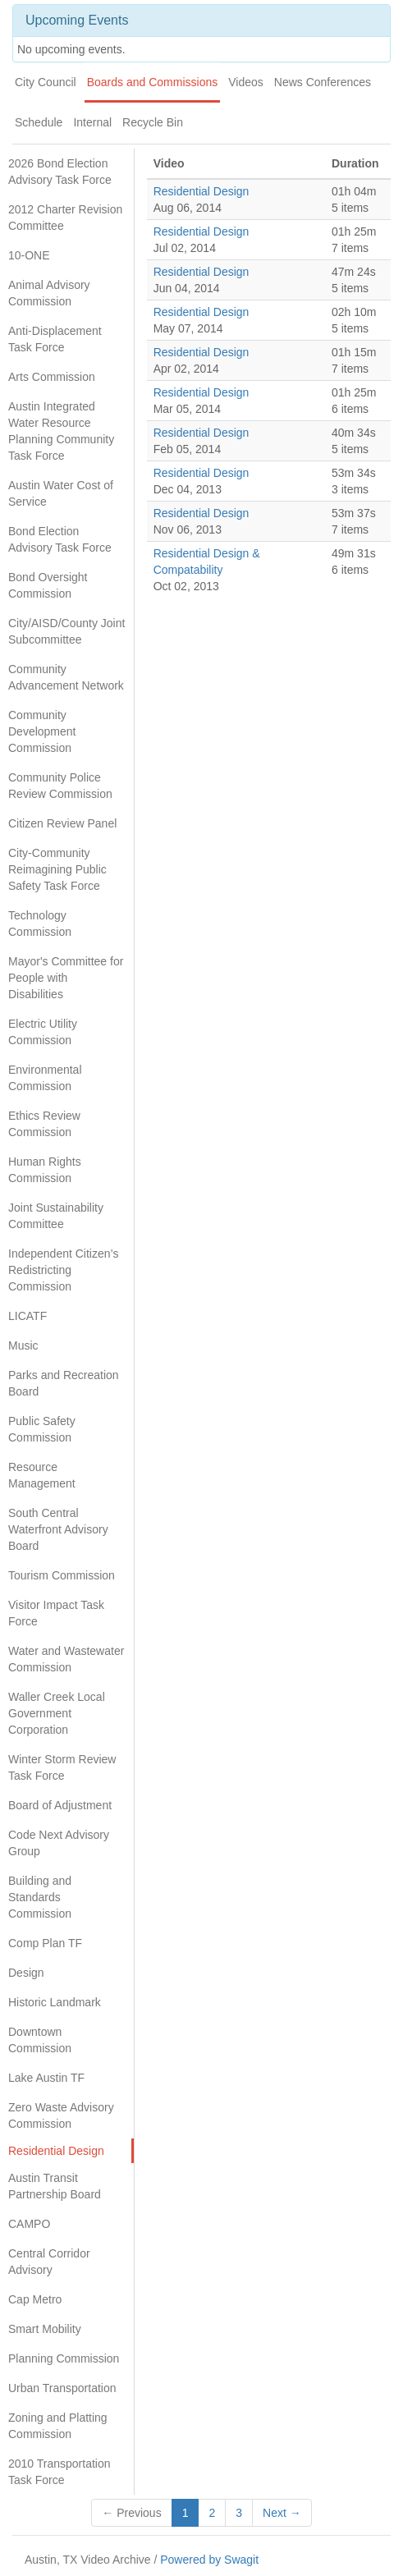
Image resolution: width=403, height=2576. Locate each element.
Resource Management (42, 1475)
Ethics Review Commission (44, 1124)
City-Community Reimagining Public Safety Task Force (57, 869)
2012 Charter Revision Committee (65, 217)
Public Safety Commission (42, 1429)
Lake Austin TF (46, 2077)
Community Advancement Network (66, 677)
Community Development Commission (42, 731)
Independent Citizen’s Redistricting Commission (63, 1270)
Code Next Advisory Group (58, 1843)
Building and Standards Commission (39, 1897)
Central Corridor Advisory (49, 2261)
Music (23, 1345)
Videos (245, 82)
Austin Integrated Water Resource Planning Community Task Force (61, 431)
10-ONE (29, 255)
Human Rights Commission (44, 1170)
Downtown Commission (39, 2040)
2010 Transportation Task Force (59, 2472)
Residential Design (56, 2150)
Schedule (38, 122)
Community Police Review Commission (60, 785)
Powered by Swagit (209, 2559)
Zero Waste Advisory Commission (61, 2115)
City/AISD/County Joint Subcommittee (66, 631)
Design (26, 1972)
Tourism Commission (61, 1575)
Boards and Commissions (152, 82)
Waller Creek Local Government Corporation (56, 1713)
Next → (282, 2512)
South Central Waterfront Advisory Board (58, 1529)
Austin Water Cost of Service (60, 493)
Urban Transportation (62, 2388)
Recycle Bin (152, 122)
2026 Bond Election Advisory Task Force (60, 171)
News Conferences (322, 82)
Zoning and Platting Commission (58, 2426)
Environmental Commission (45, 1078)
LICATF (27, 1315)
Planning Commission (63, 2358)
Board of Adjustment (60, 1805)
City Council (45, 82)
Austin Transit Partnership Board (54, 2186)
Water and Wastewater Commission (66, 1659)
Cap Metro (35, 2299)
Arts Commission (51, 376)
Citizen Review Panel (62, 823)
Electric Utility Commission (42, 1032)
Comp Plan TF (45, 1943)
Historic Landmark (54, 2002)
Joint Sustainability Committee (55, 1216)
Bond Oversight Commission (48, 585)
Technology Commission (39, 923)
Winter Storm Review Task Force (62, 1767)
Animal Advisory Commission (49, 293)
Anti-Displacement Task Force (55, 339)
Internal (92, 122)
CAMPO (29, 2223)
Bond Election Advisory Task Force (60, 539)
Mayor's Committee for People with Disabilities (65, 978)
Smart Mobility (44, 2328)
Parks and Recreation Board (63, 1383)
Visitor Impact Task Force (56, 1613)
